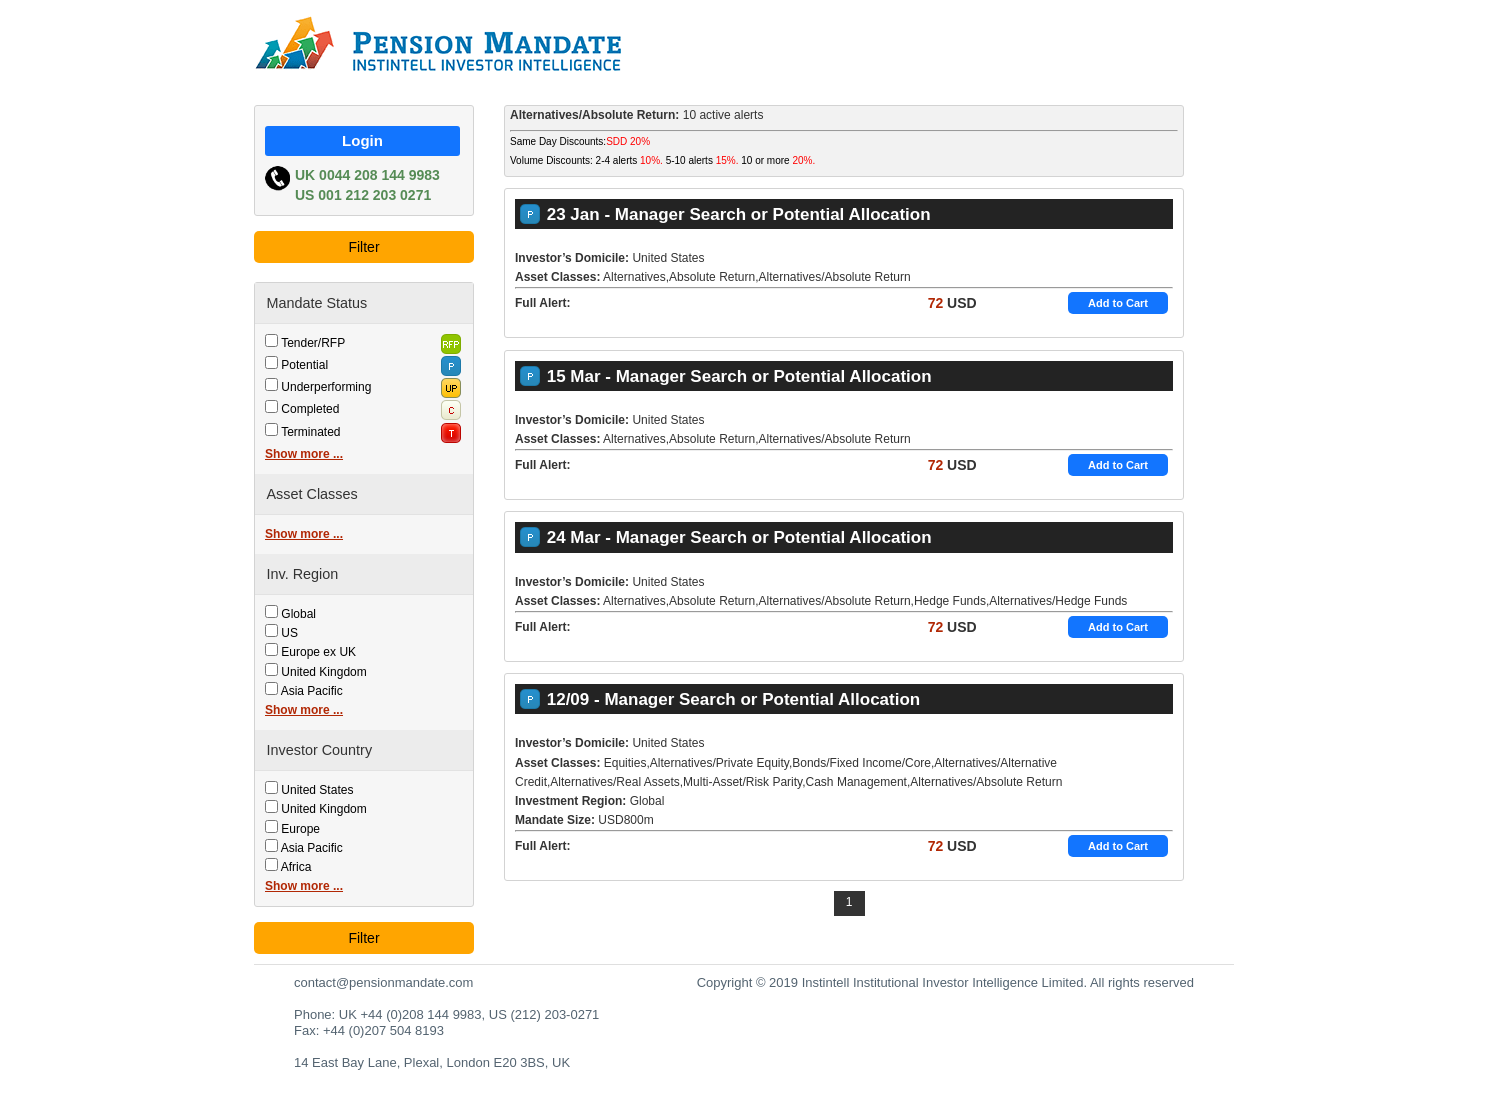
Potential (304, 365)
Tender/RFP (313, 343)
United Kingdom (323, 672)
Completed (310, 409)
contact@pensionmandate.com (383, 982)
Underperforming (326, 387)
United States (317, 790)
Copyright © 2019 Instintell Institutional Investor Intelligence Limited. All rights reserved (945, 982)
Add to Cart (1118, 303)
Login (362, 140)
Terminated (310, 432)
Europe (300, 829)
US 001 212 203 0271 (363, 195)
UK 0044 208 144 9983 (367, 175)
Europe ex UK (318, 652)
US (289, 633)
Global (298, 614)
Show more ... (304, 454)
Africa (296, 867)
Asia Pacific (312, 691)
